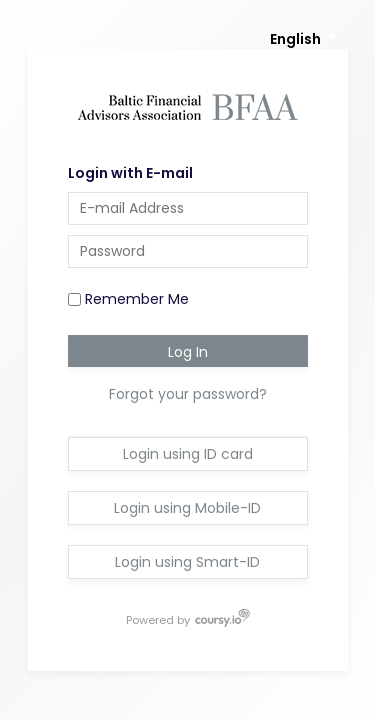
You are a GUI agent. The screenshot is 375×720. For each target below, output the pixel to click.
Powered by (159, 619)
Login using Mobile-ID (187, 508)
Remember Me (128, 299)
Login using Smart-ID (187, 562)
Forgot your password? (188, 394)
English (295, 39)
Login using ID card (188, 454)
